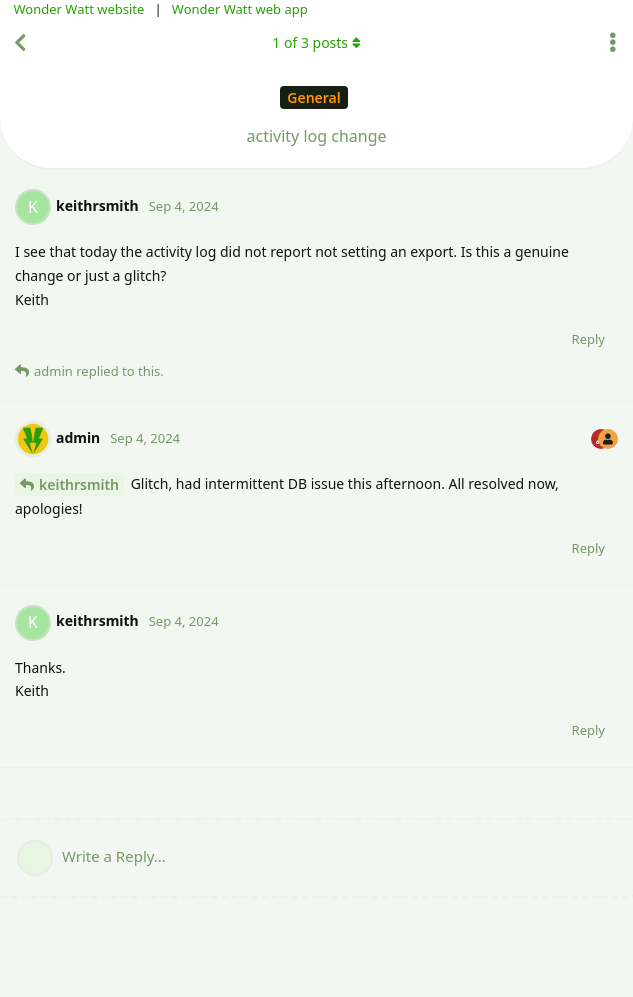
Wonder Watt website (79, 9)
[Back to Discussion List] (20, 43)
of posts (316, 42)
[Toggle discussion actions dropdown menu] (613, 43)
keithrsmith (79, 484)
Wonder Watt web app (240, 9)
